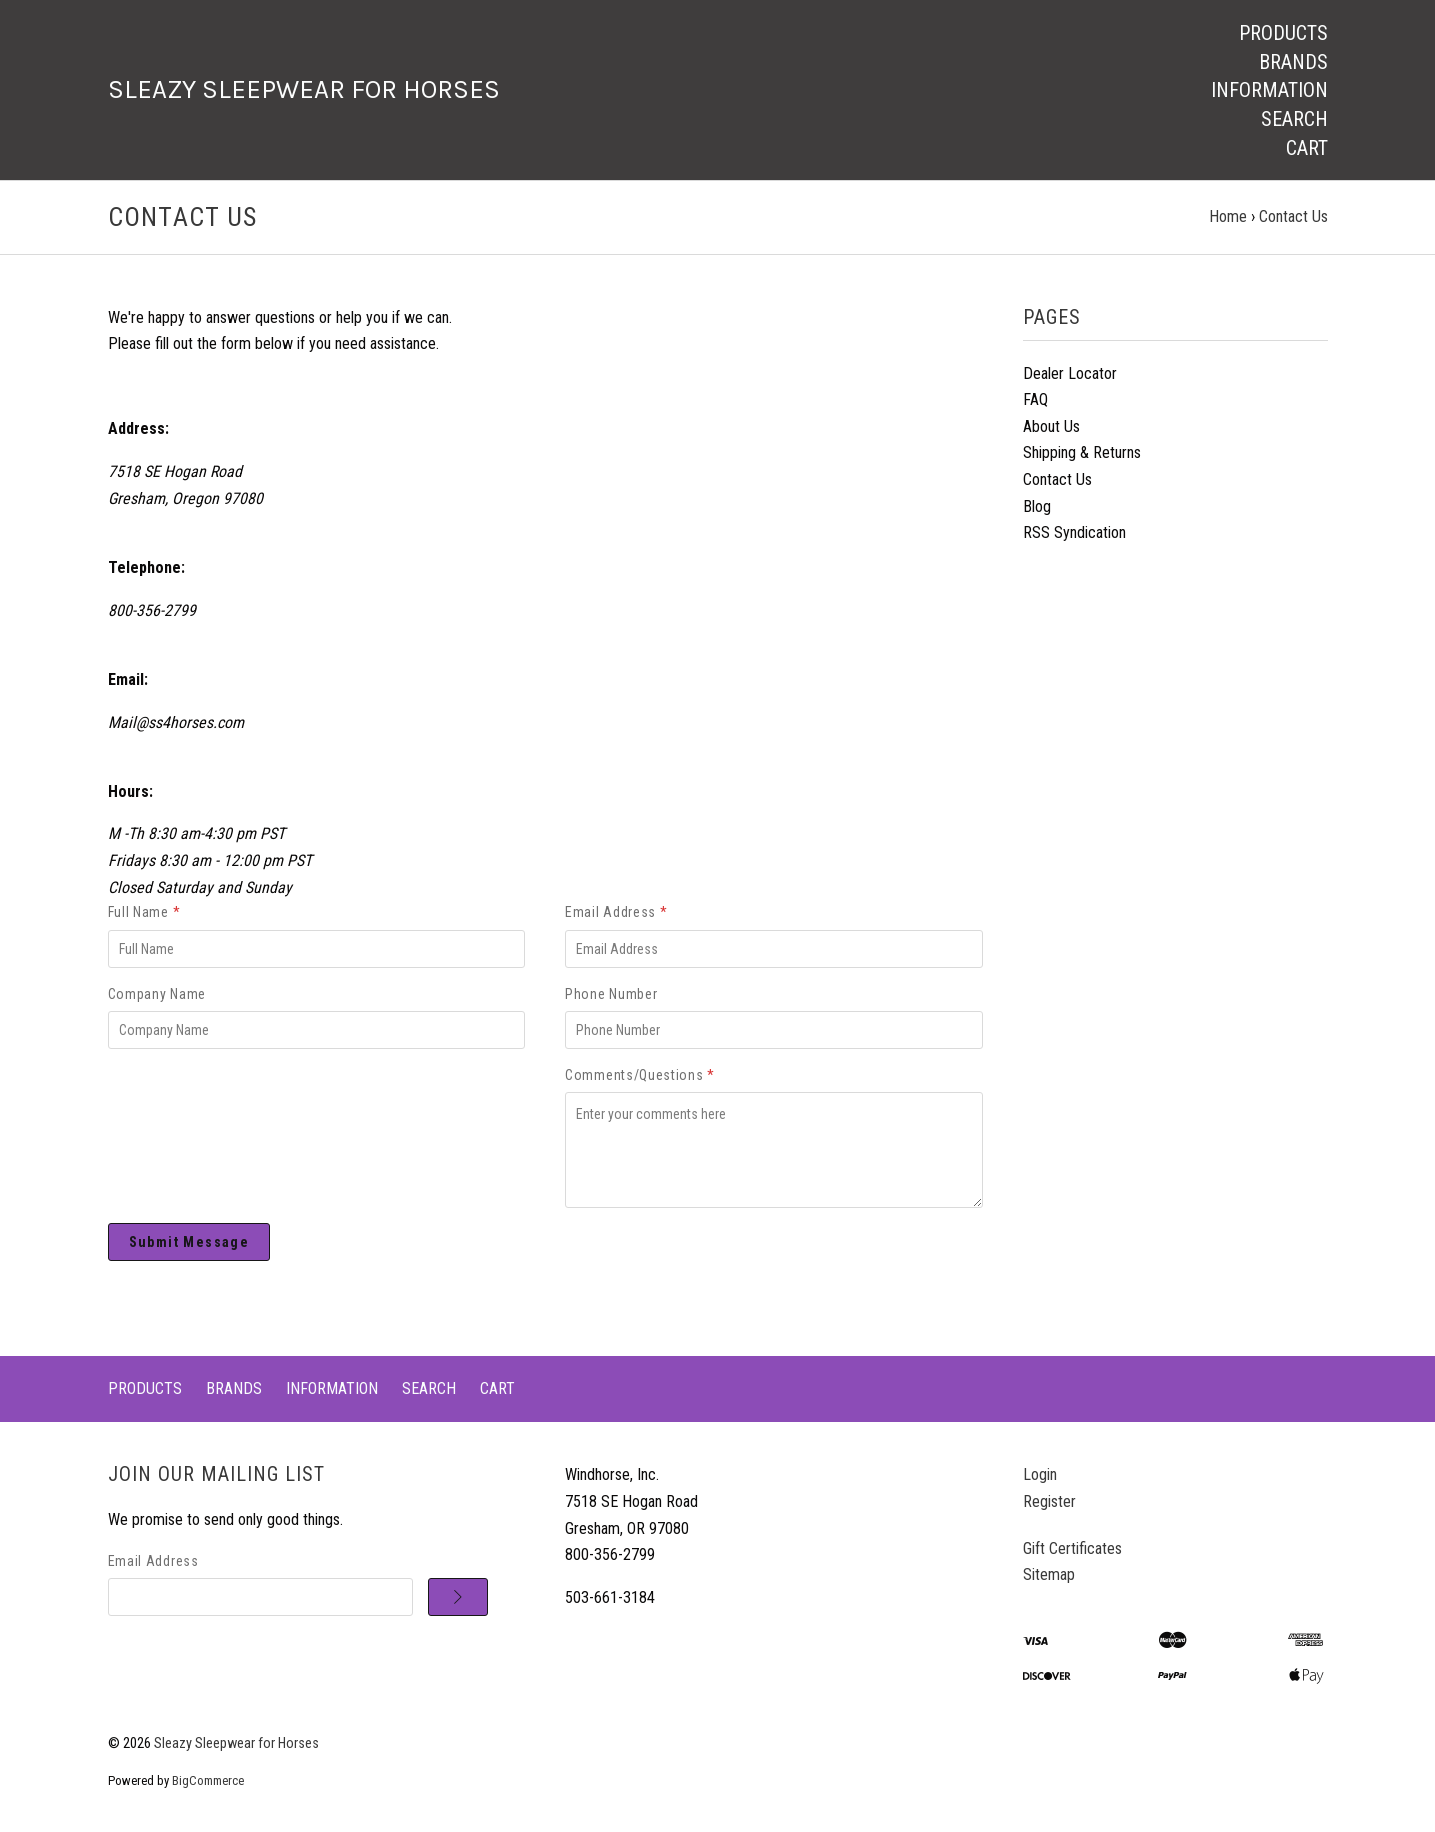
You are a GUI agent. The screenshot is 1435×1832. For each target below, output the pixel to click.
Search (1294, 119)
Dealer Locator (1070, 373)
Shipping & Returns (1082, 452)
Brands (1293, 62)
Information (1269, 90)
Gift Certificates (1072, 1548)
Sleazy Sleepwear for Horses (236, 1743)
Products (1283, 33)
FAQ (1035, 399)
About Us (1051, 426)
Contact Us (1057, 479)
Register (1049, 1501)
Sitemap (1049, 1574)
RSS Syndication (1074, 532)
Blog (1037, 506)
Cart (1307, 148)
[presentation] (240, 1103)
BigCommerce (208, 1780)
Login (1040, 1474)
